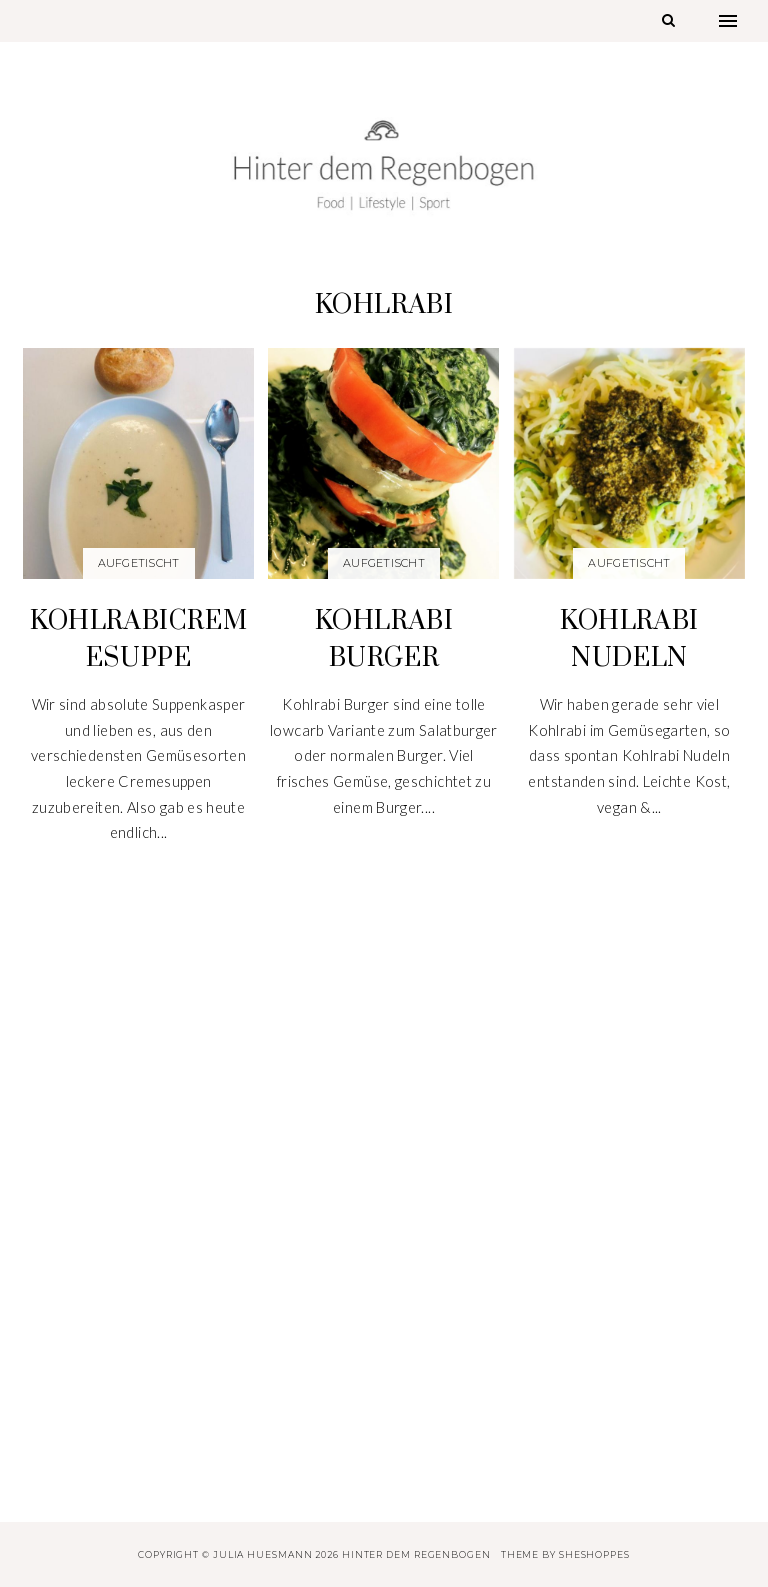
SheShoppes (594, 1554)
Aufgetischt (139, 563)
